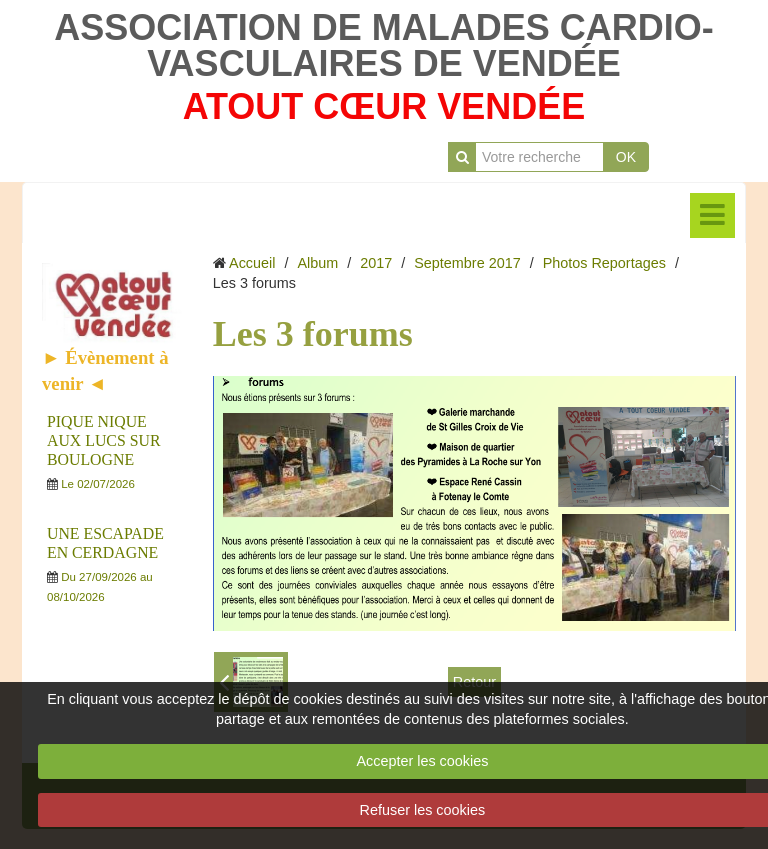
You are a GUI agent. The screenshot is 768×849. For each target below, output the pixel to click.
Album (317, 263)
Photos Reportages (604, 263)
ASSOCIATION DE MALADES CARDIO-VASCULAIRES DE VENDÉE (383, 45)
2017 (376, 263)
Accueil (252, 263)
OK (626, 157)
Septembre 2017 (467, 263)
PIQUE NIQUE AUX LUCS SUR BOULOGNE (103, 440)
